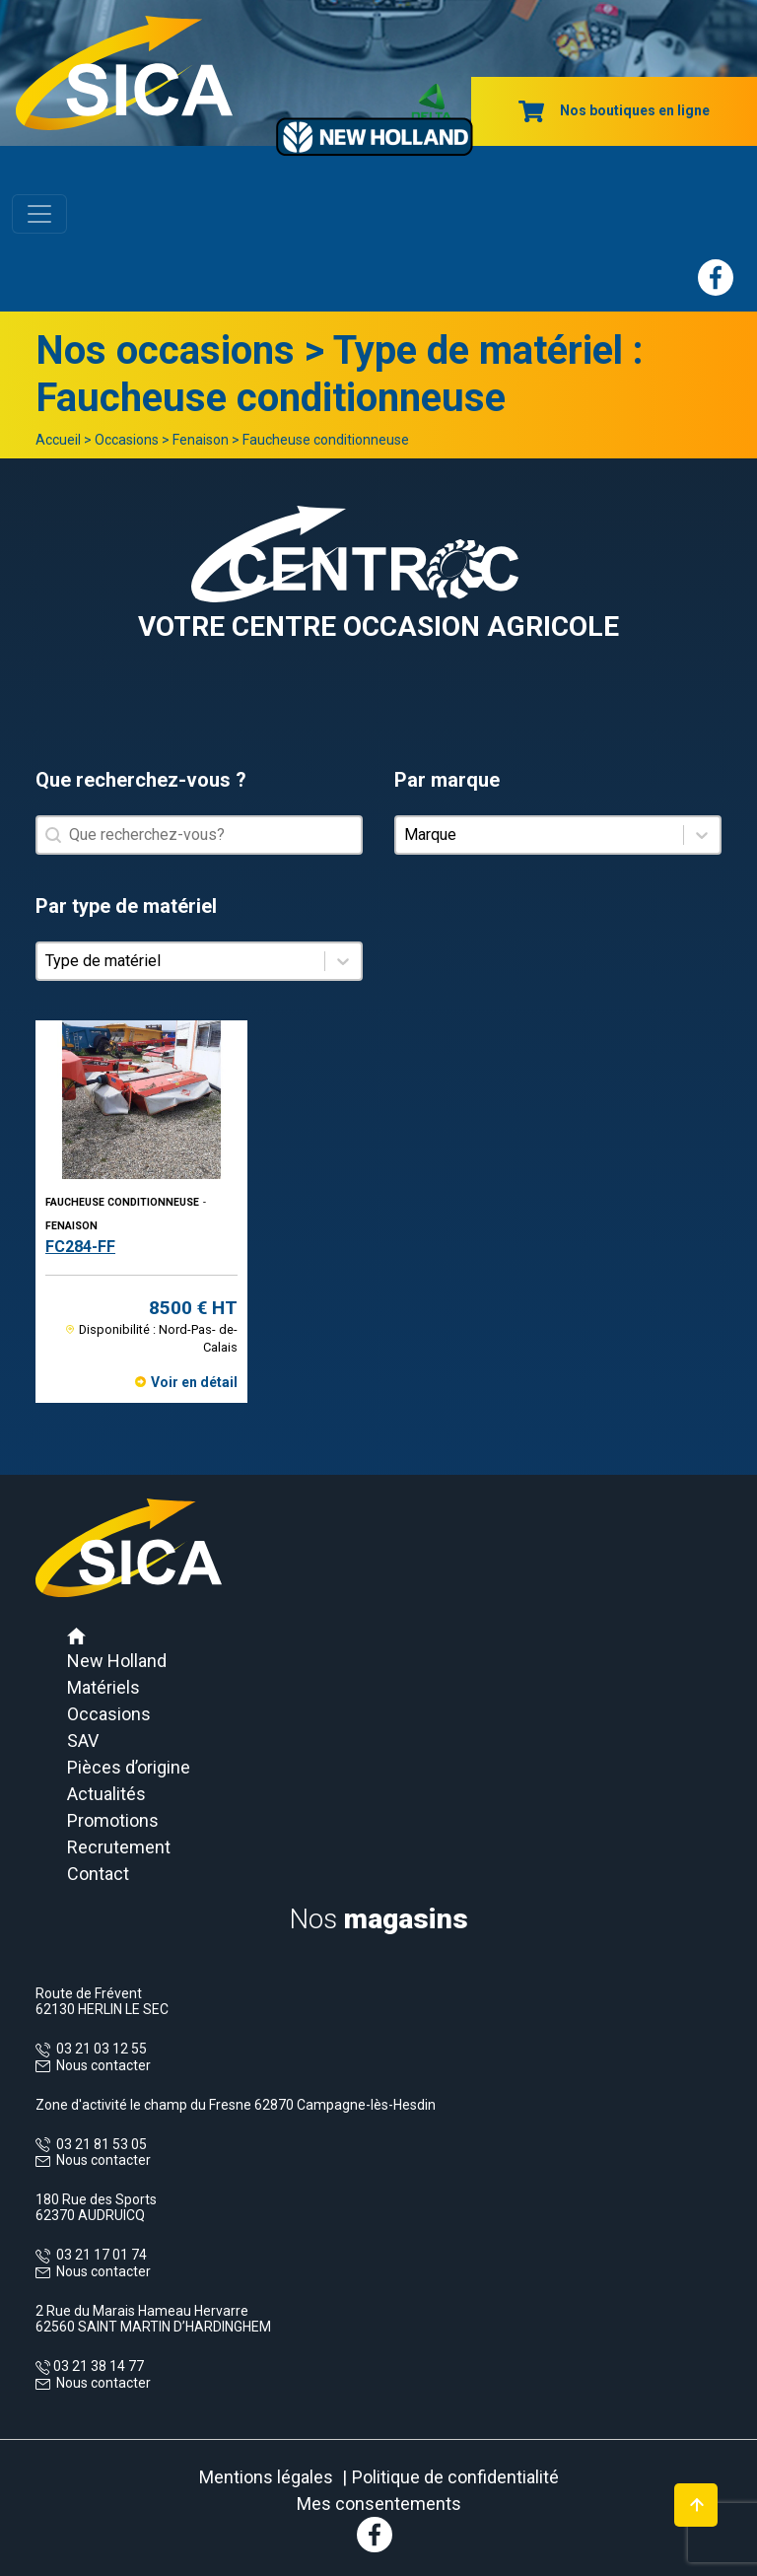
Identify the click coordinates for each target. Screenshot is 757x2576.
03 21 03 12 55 (98, 2048)
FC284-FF (80, 1246)
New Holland (117, 1660)
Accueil (58, 440)
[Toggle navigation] (39, 214)
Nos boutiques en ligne (614, 110)
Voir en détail (194, 1382)
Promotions (113, 1820)
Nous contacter (103, 2065)
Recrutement (119, 1847)
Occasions (127, 440)
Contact (98, 1873)
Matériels (103, 1687)
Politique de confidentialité (455, 2477)
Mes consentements (379, 2503)
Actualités (106, 1793)
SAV (83, 1740)
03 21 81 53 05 (98, 2144)
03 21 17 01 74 (98, 2255)
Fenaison (200, 440)
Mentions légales (266, 2477)
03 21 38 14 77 (97, 2366)
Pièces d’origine (128, 1767)
